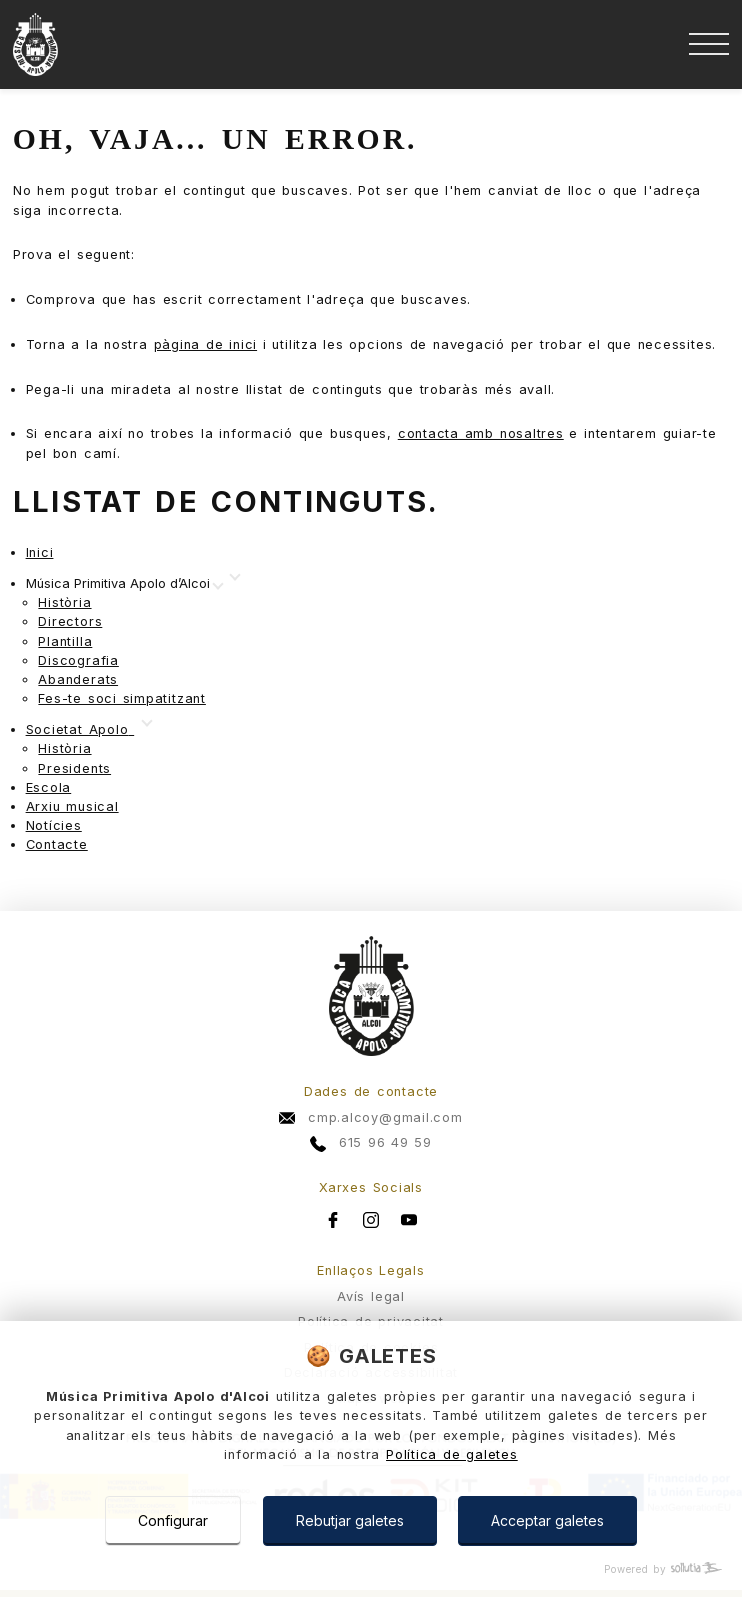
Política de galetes (452, 1454)
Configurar (173, 1520)
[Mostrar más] (124, 584)
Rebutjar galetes (350, 1520)
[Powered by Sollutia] (371, 1569)
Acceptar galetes (547, 1520)
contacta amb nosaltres (481, 433)
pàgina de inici (206, 344)
